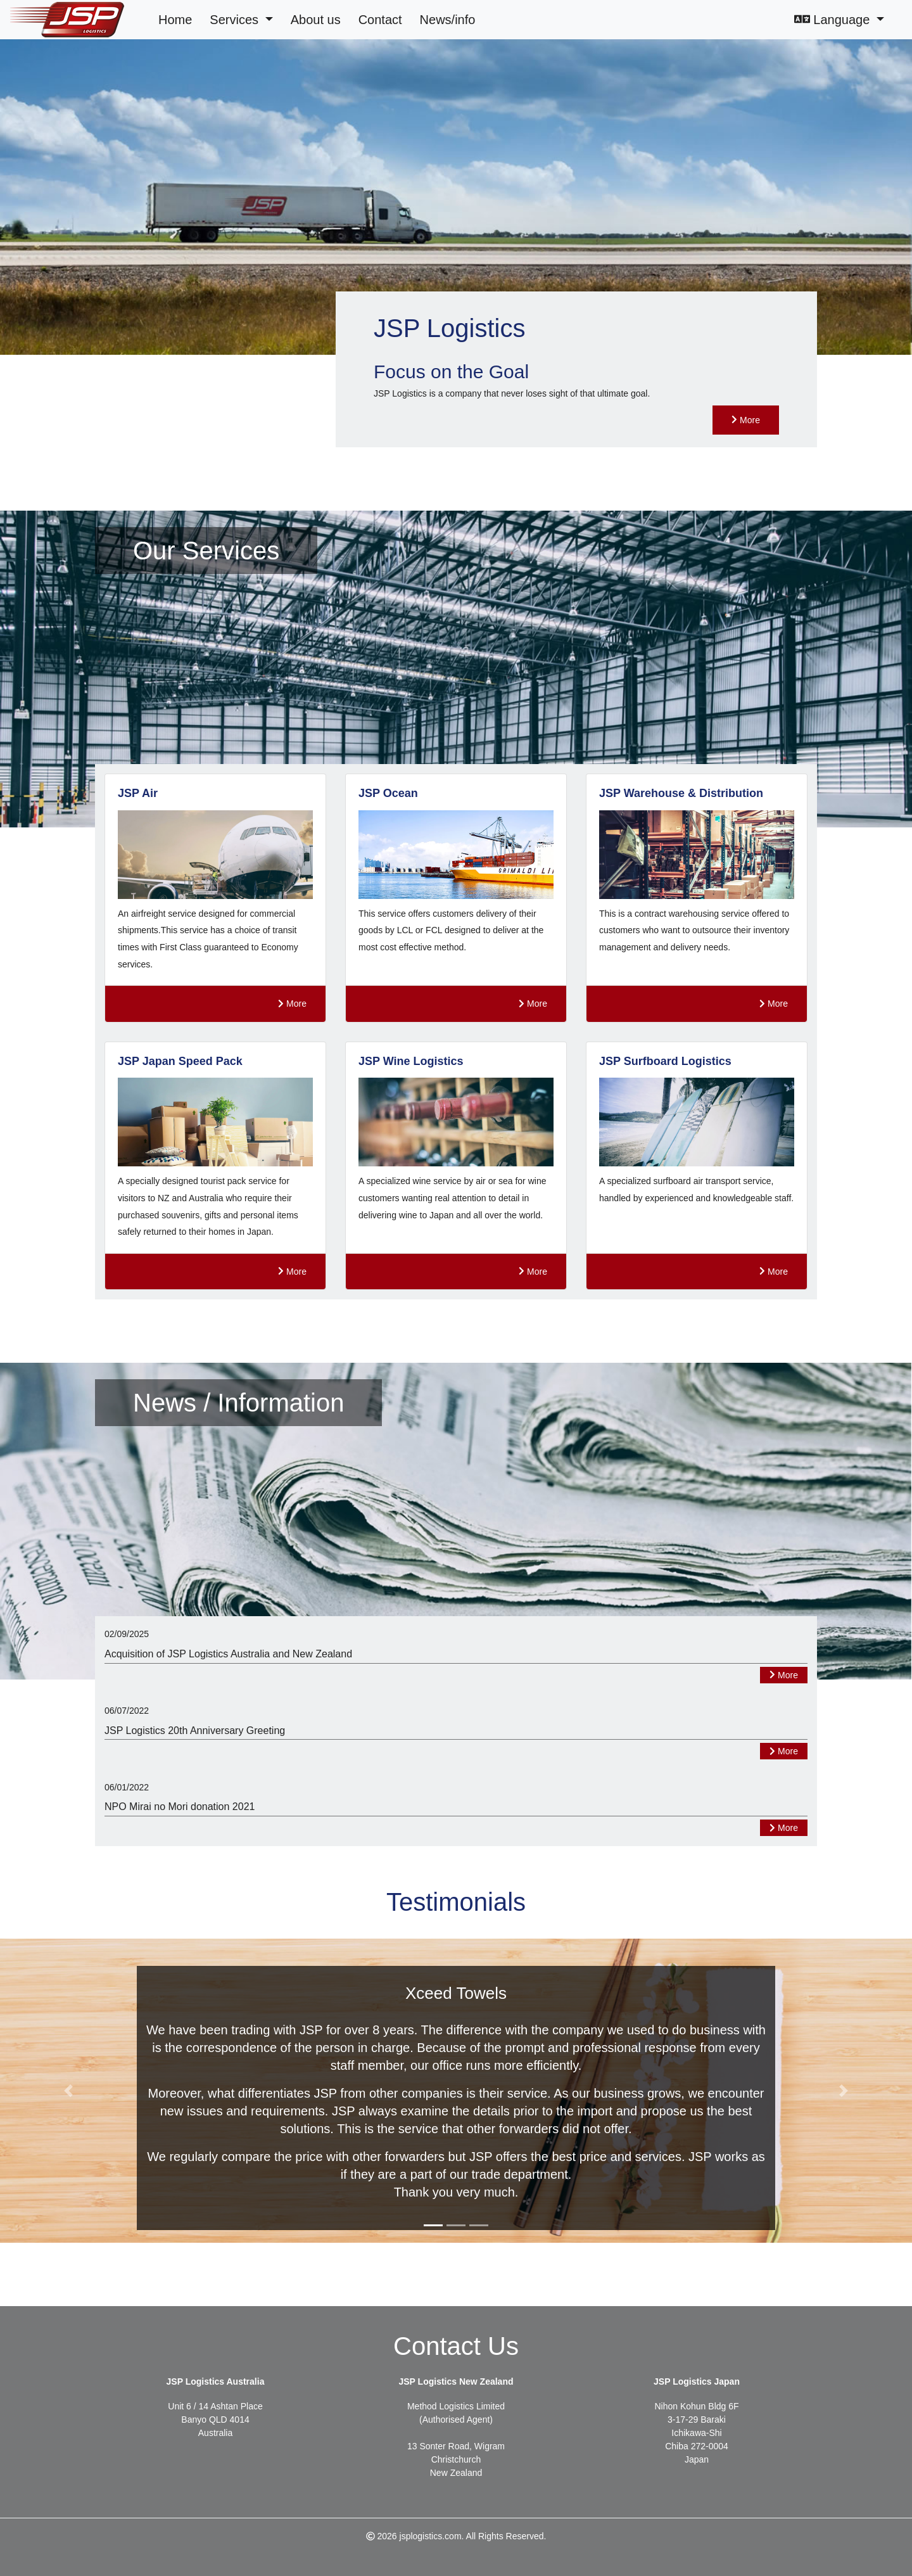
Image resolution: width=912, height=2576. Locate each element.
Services (236, 20)
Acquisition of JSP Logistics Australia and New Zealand (228, 1653)
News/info (448, 20)
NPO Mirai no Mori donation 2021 (179, 1806)
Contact (380, 20)
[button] (68, 2091)
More (746, 420)
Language (833, 20)
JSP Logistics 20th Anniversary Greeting (194, 1730)
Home (175, 20)
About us (316, 20)
